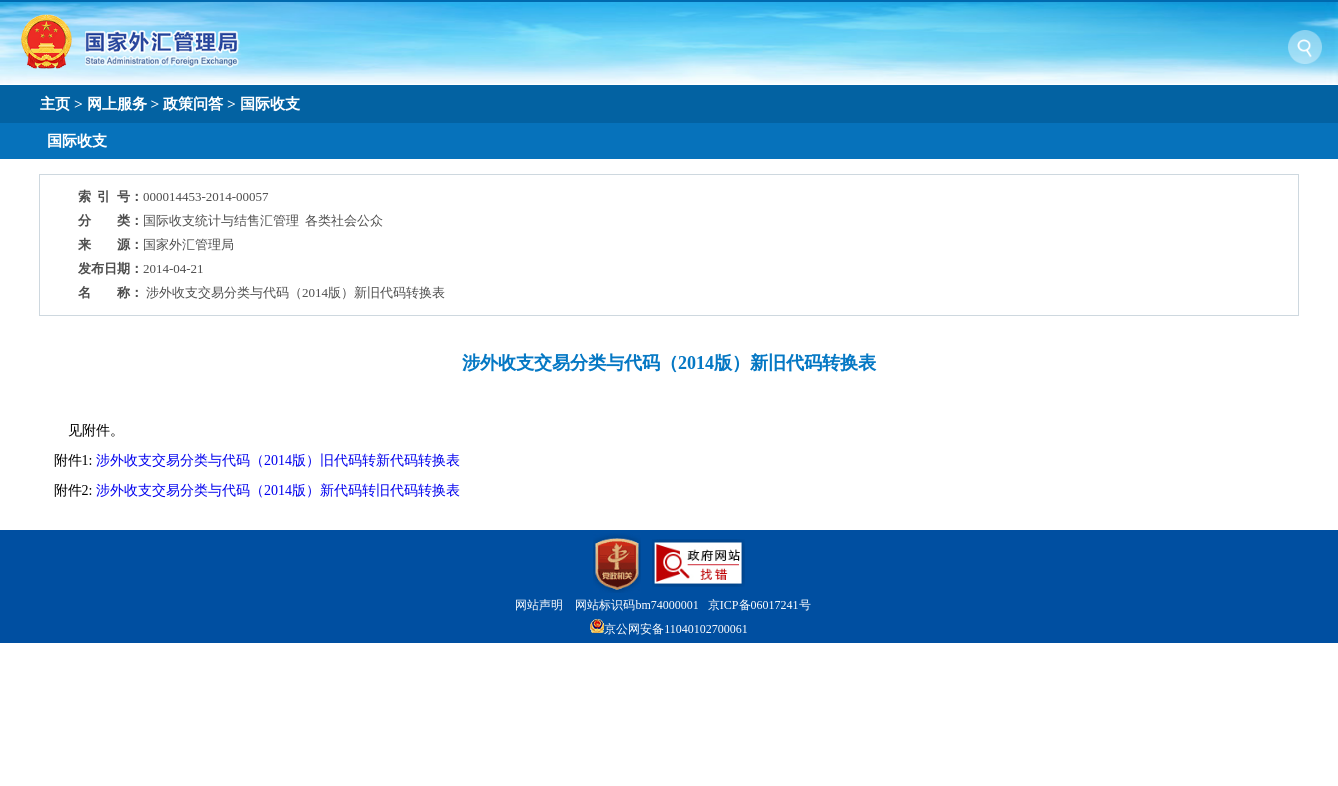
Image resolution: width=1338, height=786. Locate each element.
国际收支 (270, 103)
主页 (55, 103)
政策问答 (193, 103)
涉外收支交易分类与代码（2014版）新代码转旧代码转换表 (278, 490)
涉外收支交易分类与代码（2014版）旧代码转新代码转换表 (278, 460)
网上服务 (117, 103)
